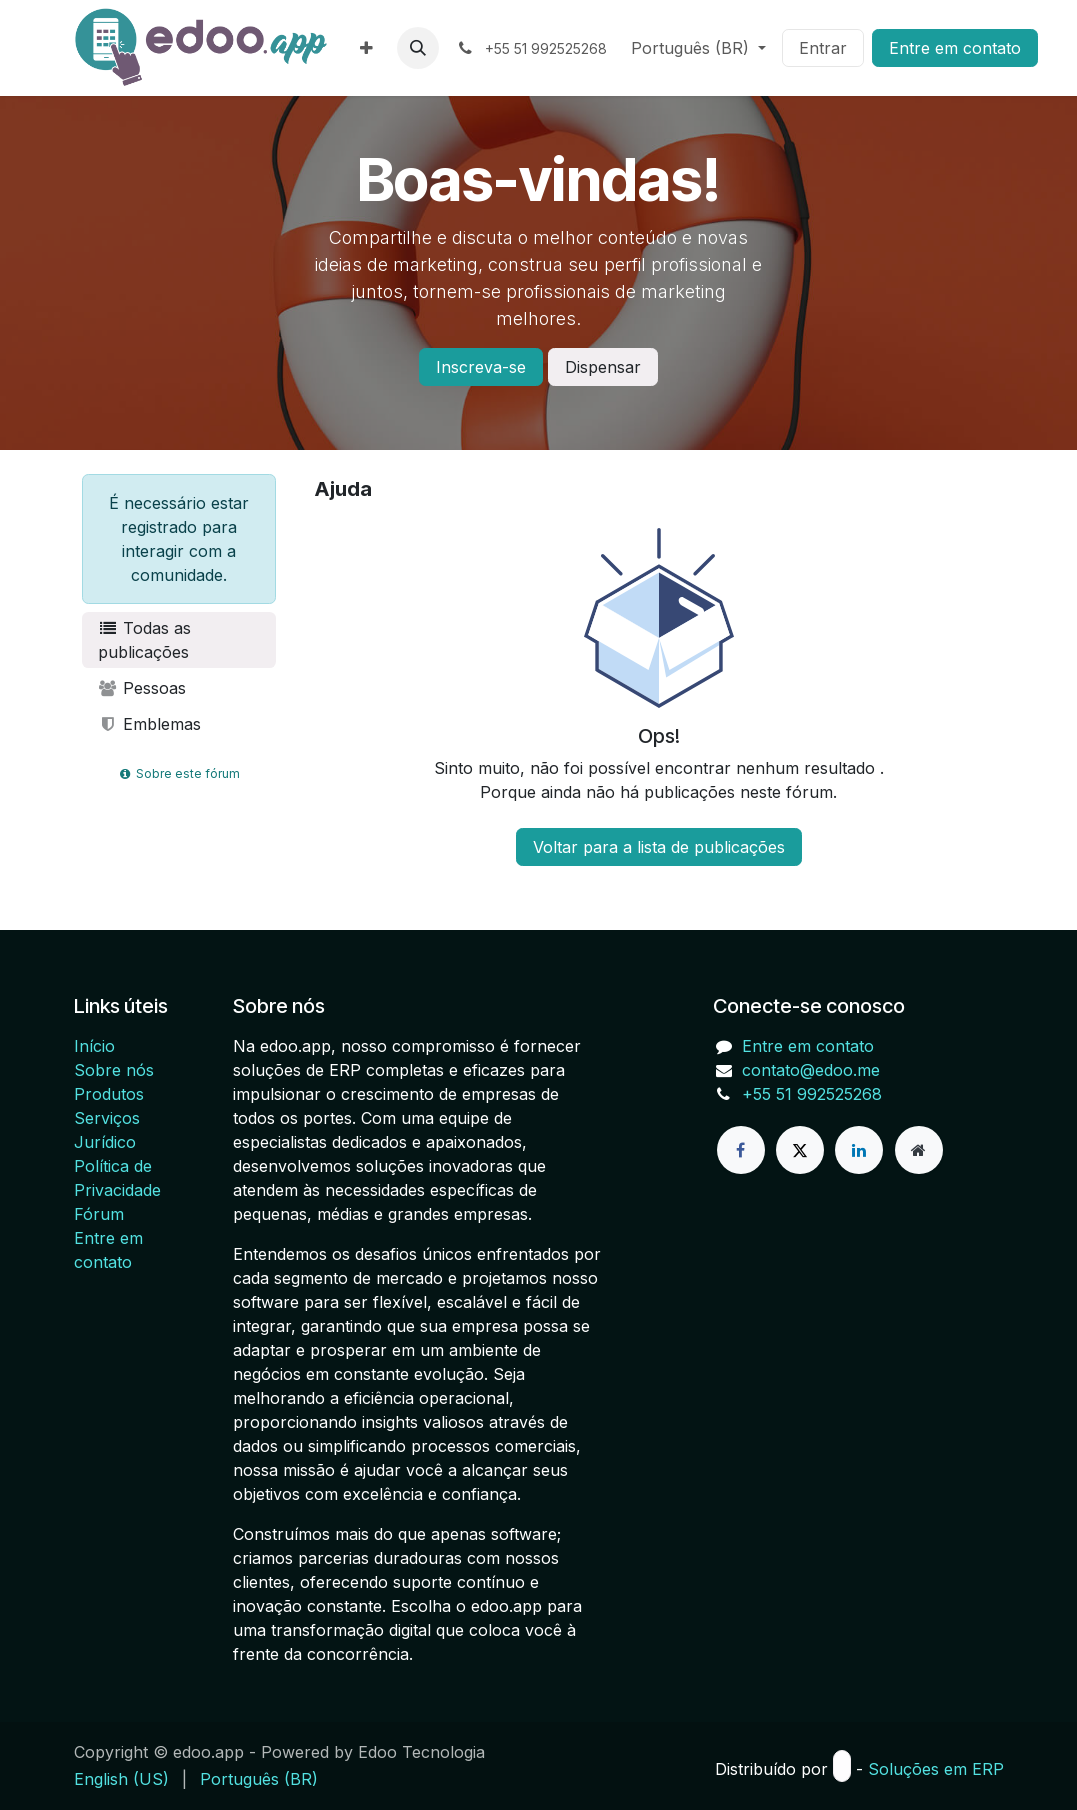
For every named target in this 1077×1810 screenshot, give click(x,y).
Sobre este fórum (178, 773)
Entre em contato (955, 48)
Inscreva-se (481, 367)
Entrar (823, 48)
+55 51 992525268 (812, 1094)
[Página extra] (919, 1150)
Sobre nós (114, 1070)
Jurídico (105, 1142)
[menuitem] (366, 48)
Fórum (99, 1214)
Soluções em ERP (936, 1769)
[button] (418, 48)
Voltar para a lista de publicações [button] (659, 847)
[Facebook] (741, 1150)
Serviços (107, 1118)
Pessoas (142, 688)
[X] (800, 1150)
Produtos (109, 1094)
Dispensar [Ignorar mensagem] (603, 367)
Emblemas (150, 724)
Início (94, 1046)
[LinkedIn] (859, 1150)
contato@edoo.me (811, 1070)
